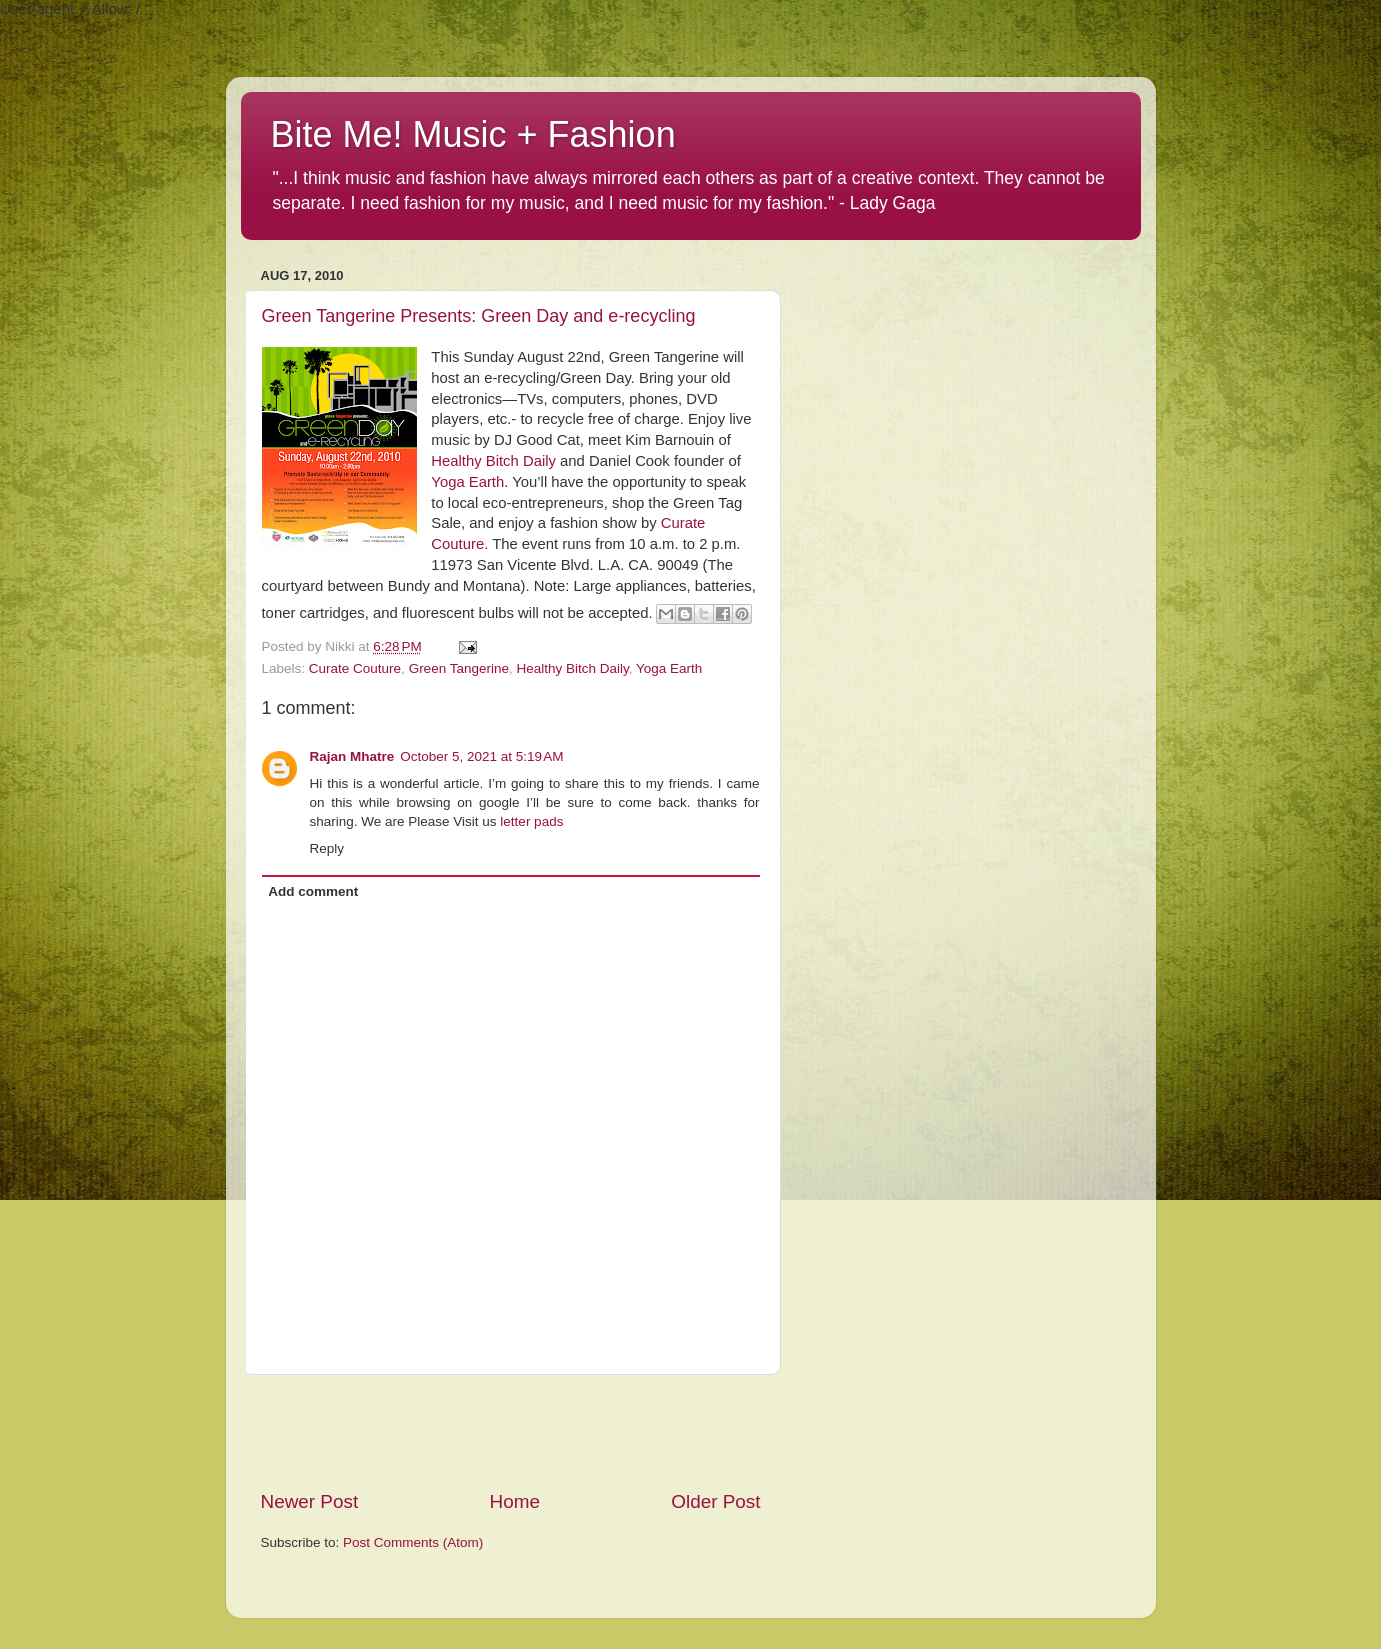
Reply (327, 848)
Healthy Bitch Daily (493, 461)
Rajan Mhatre (352, 756)
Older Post (715, 1501)
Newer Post (310, 1501)
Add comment (313, 891)
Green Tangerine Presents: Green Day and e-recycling (479, 316)
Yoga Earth (467, 482)
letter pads (531, 821)
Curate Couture (355, 668)
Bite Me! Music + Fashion (473, 134)
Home (515, 1501)
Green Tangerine (459, 668)
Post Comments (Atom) (413, 1542)
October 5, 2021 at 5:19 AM (481, 756)
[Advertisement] (511, 1432)
